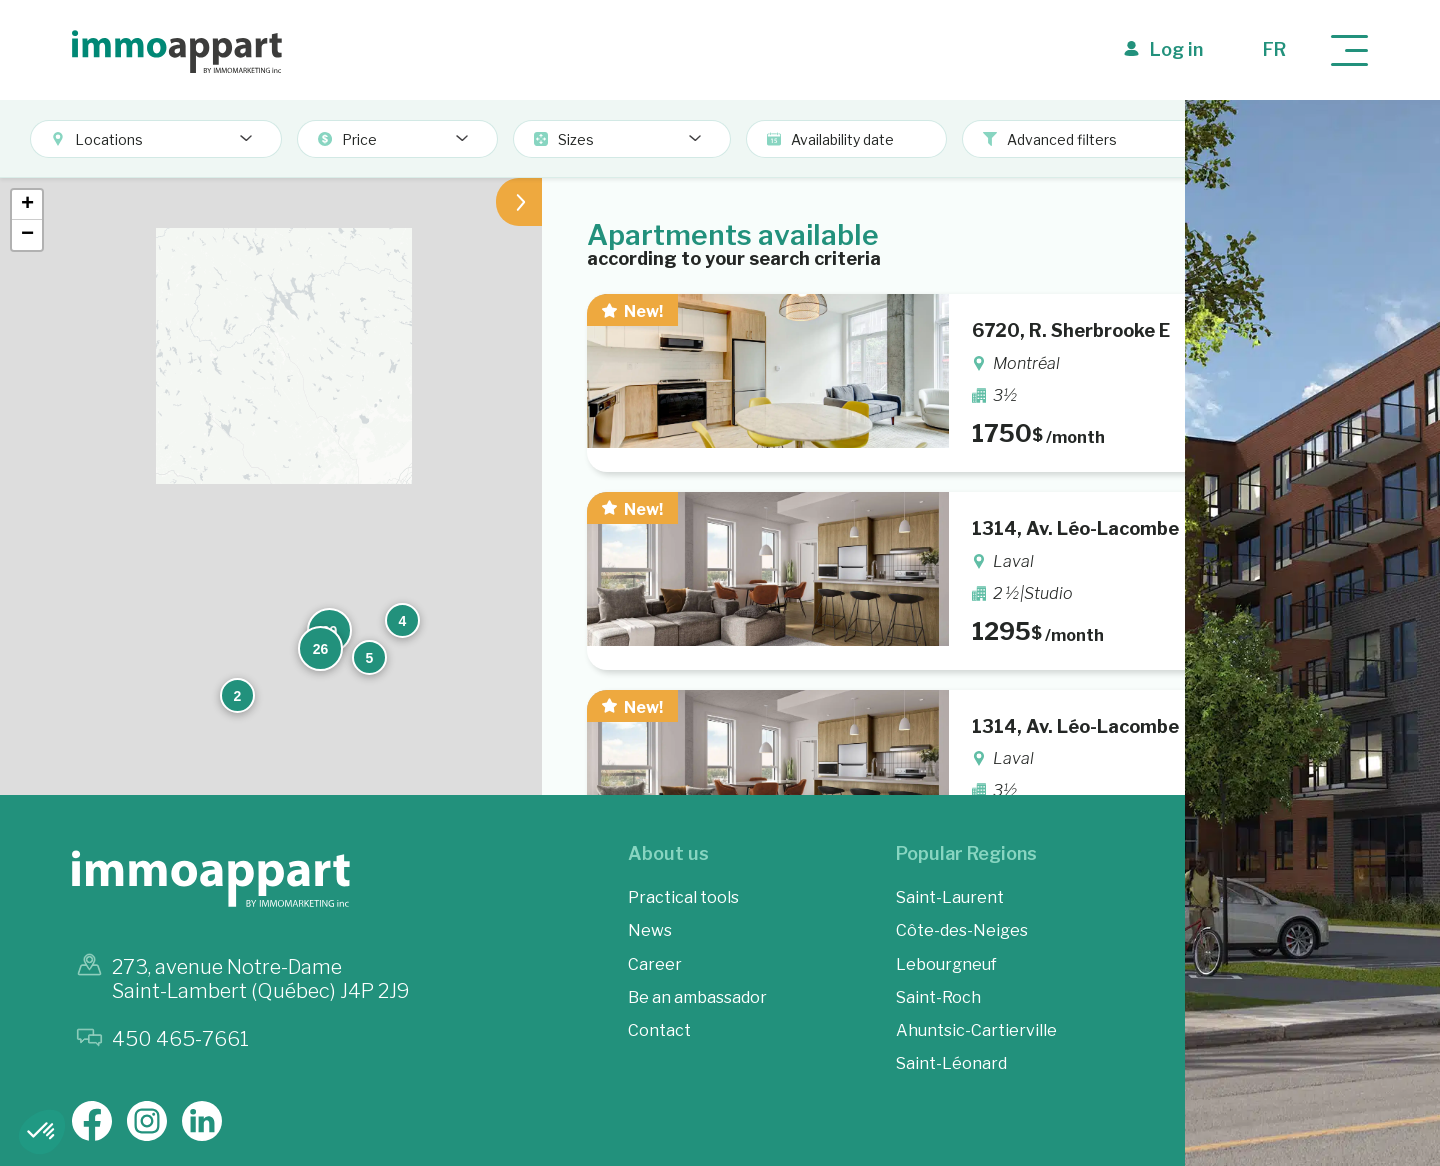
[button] (642, 385)
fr (1274, 49)
